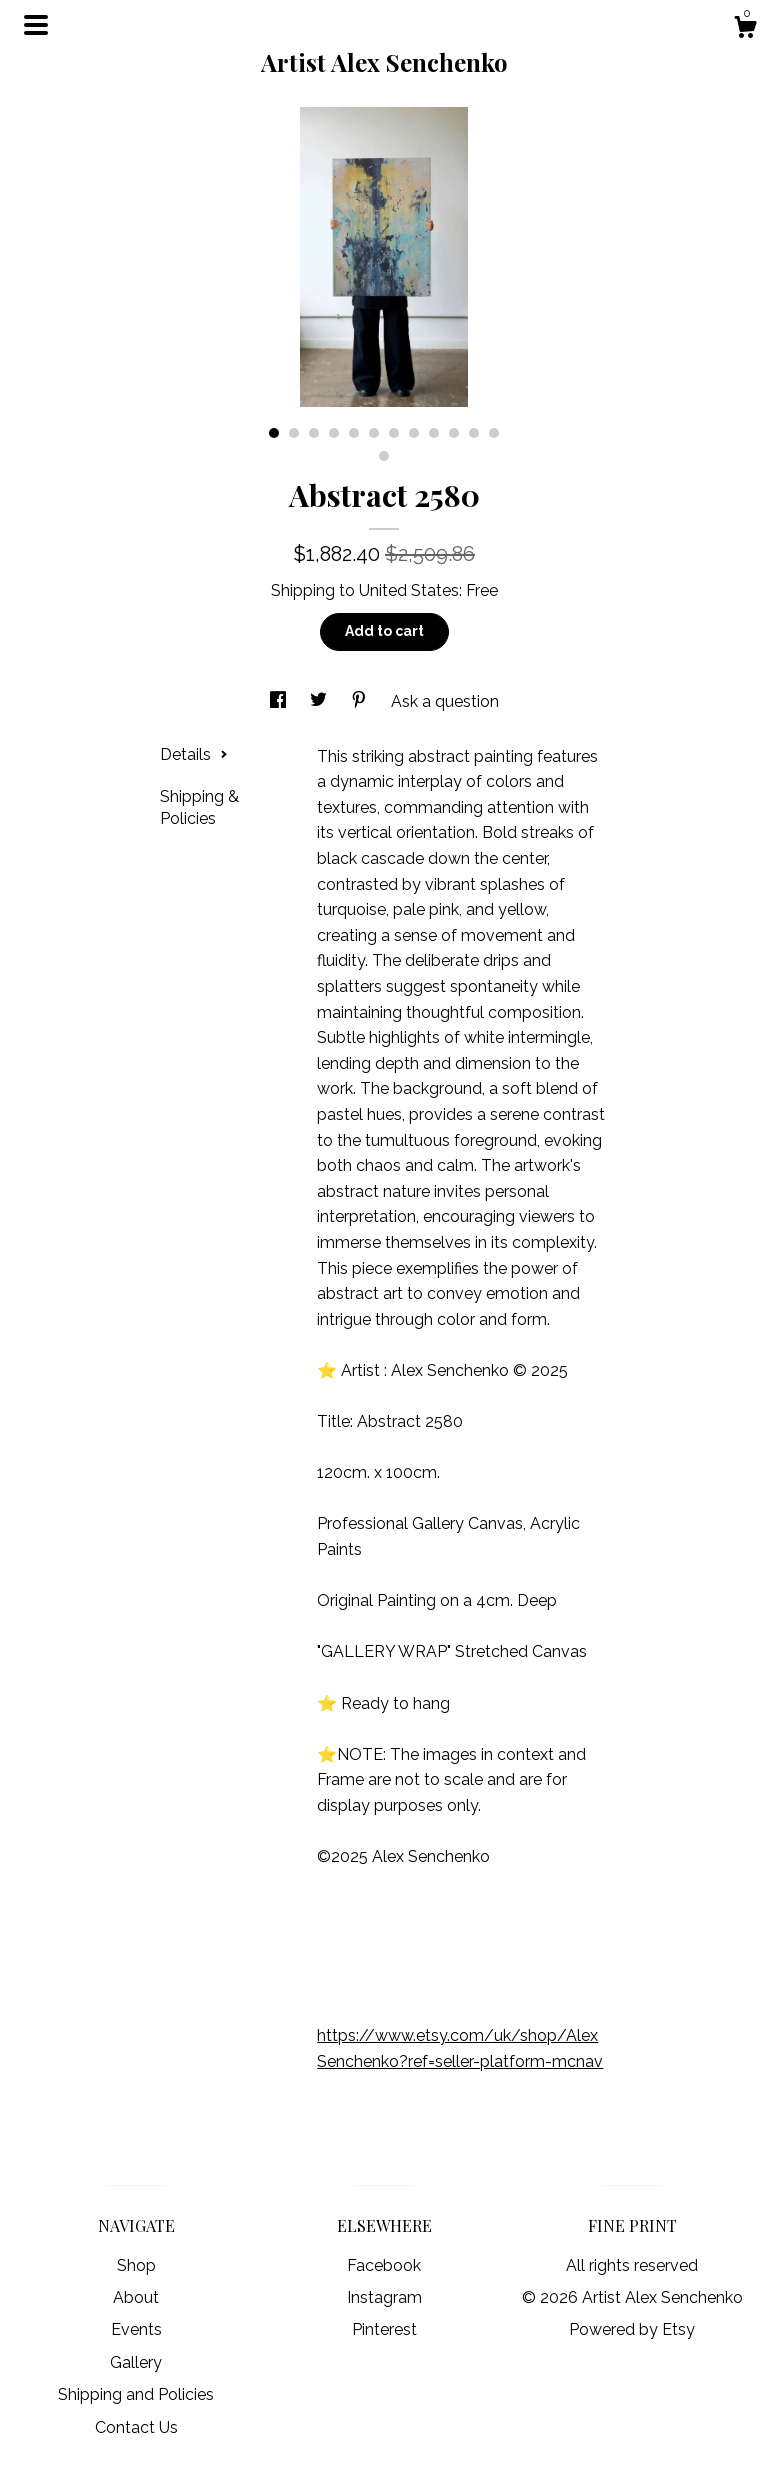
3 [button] (314, 433)
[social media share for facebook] (280, 701)
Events (136, 2329)
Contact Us (136, 2427)
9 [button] (434, 433)
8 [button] (414, 433)
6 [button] (374, 433)
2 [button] (294, 433)
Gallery (136, 2362)
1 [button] (274, 433)
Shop (136, 2265)
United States (409, 590)
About (136, 2297)
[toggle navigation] (36, 25)
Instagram (384, 2297)
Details (194, 754)
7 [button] (394, 433)
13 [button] (384, 456)
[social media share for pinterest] (361, 701)
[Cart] (745, 30)
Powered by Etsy (632, 2329)
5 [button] (354, 433)
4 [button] (334, 433)
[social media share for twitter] (320, 701)
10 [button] (454, 433)
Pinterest (384, 2329)
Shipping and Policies (136, 2394)
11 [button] (474, 433)
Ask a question (445, 701)
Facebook (384, 2265)
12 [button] (494, 433)
